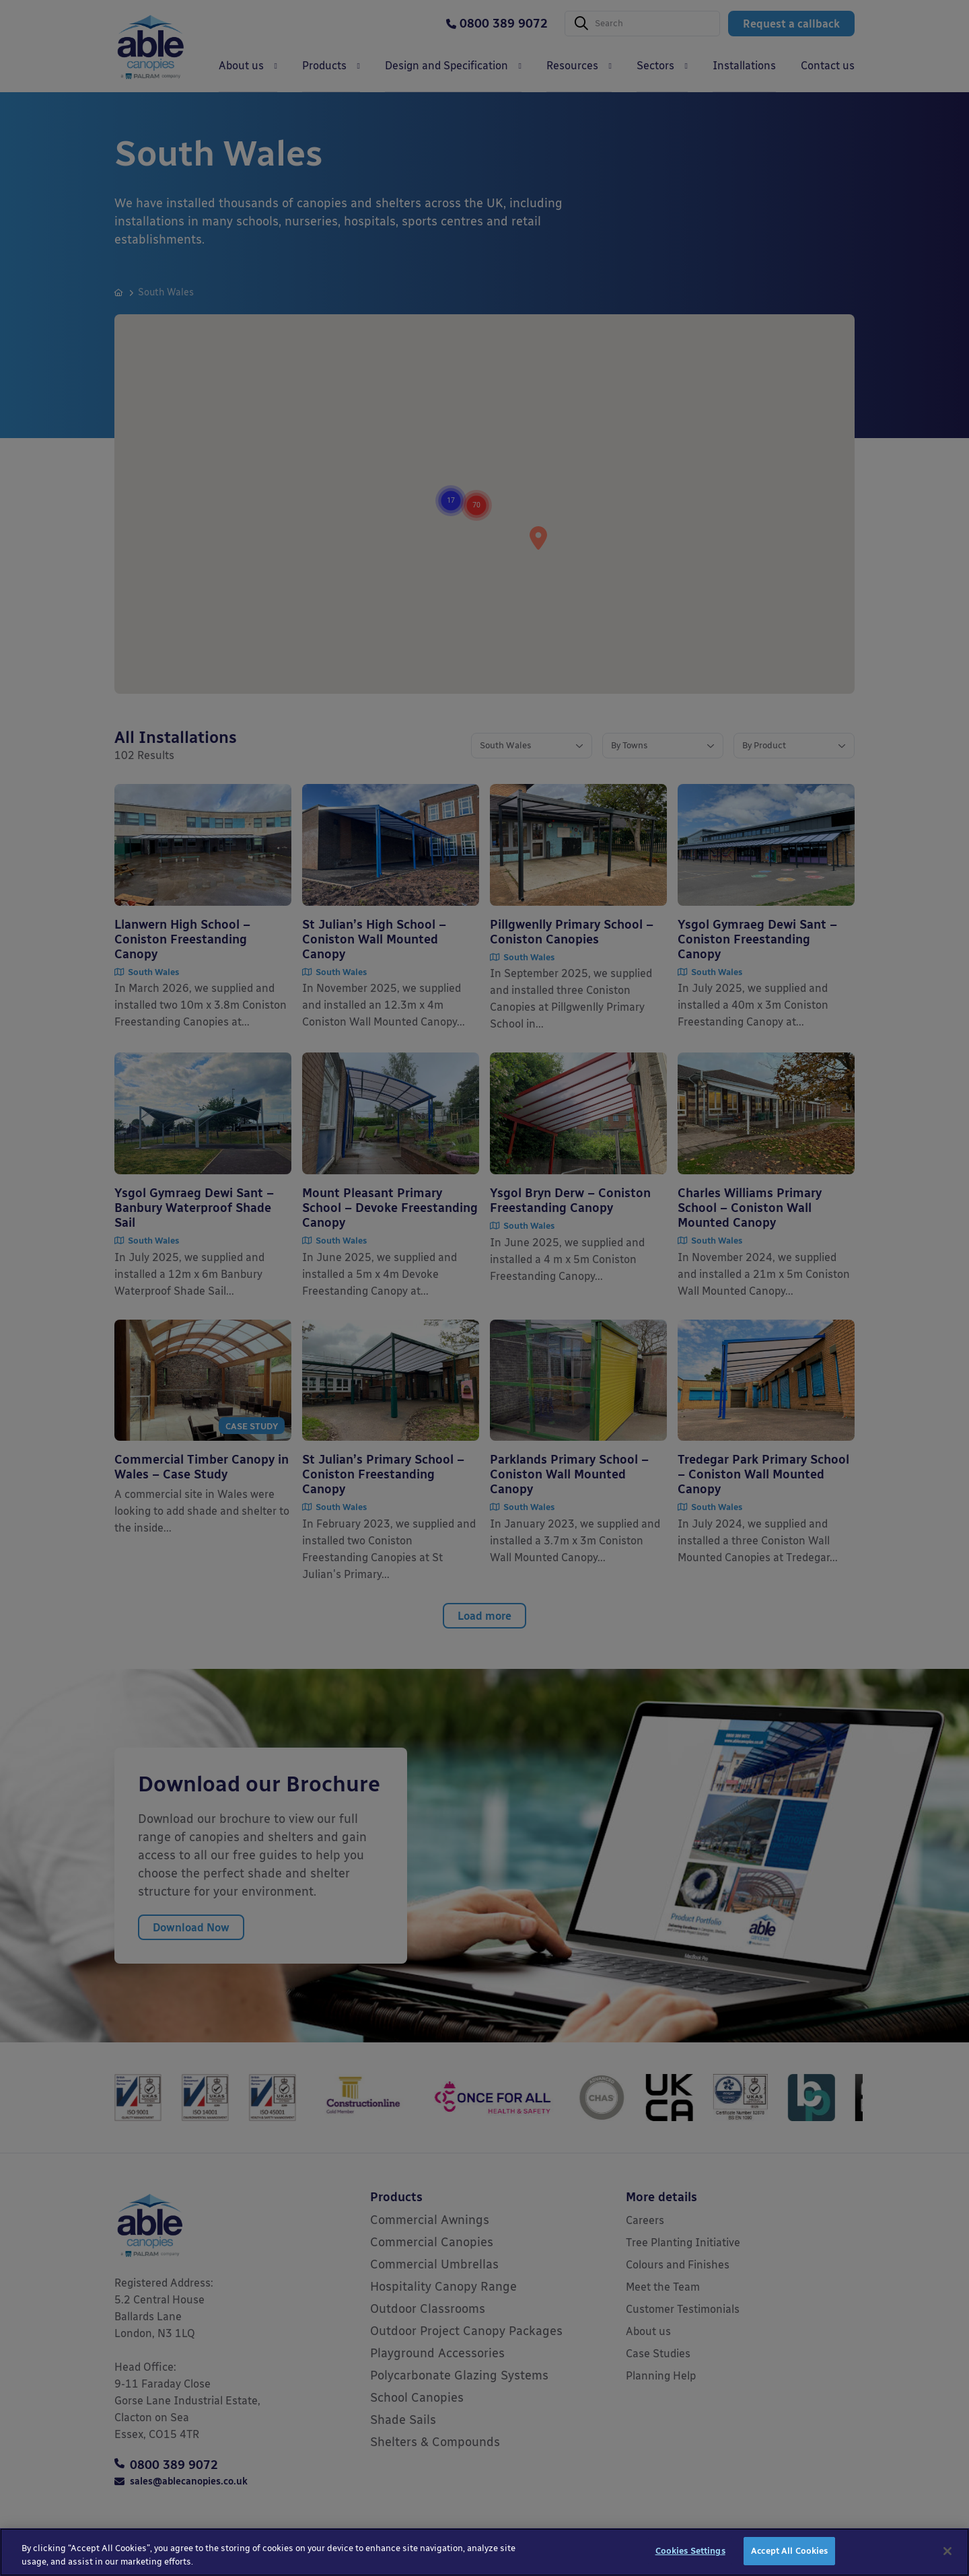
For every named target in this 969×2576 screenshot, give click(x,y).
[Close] (947, 2551)
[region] (484, 2552)
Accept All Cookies (789, 2551)
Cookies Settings (690, 2551)
